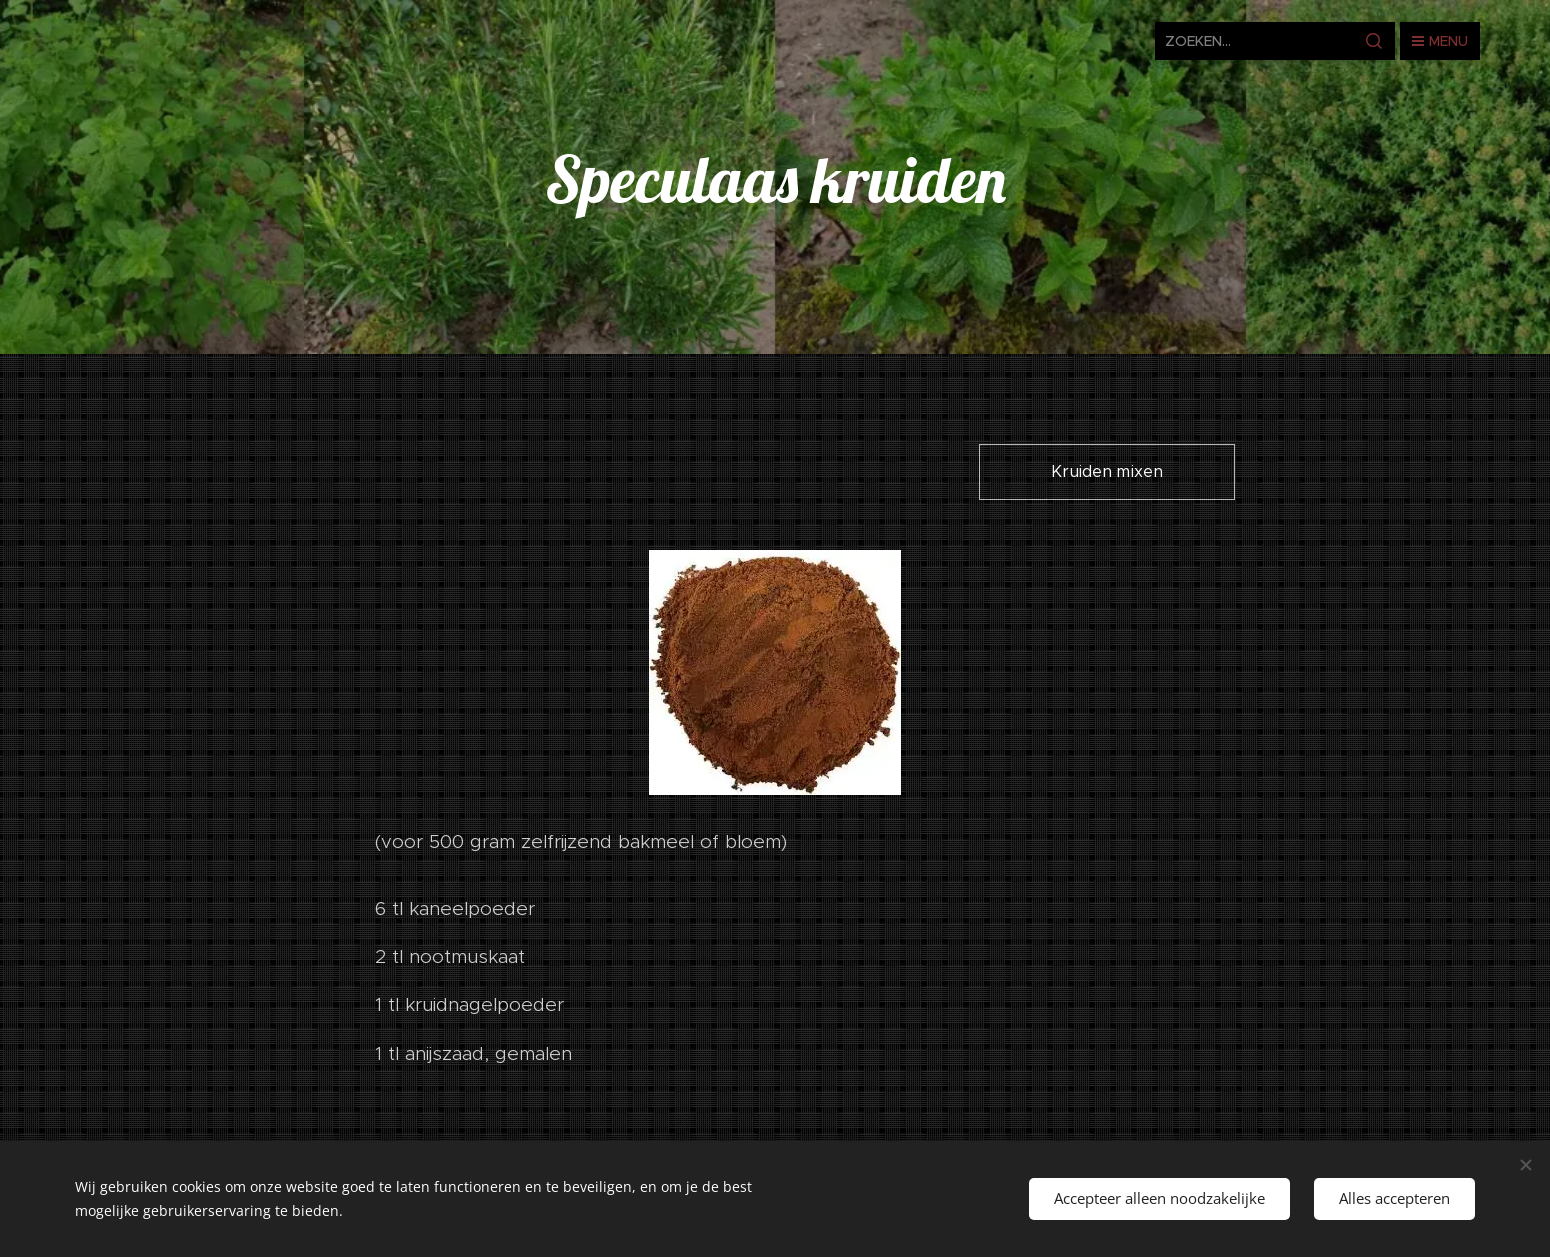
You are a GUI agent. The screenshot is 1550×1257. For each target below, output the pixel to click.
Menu (1440, 41)
